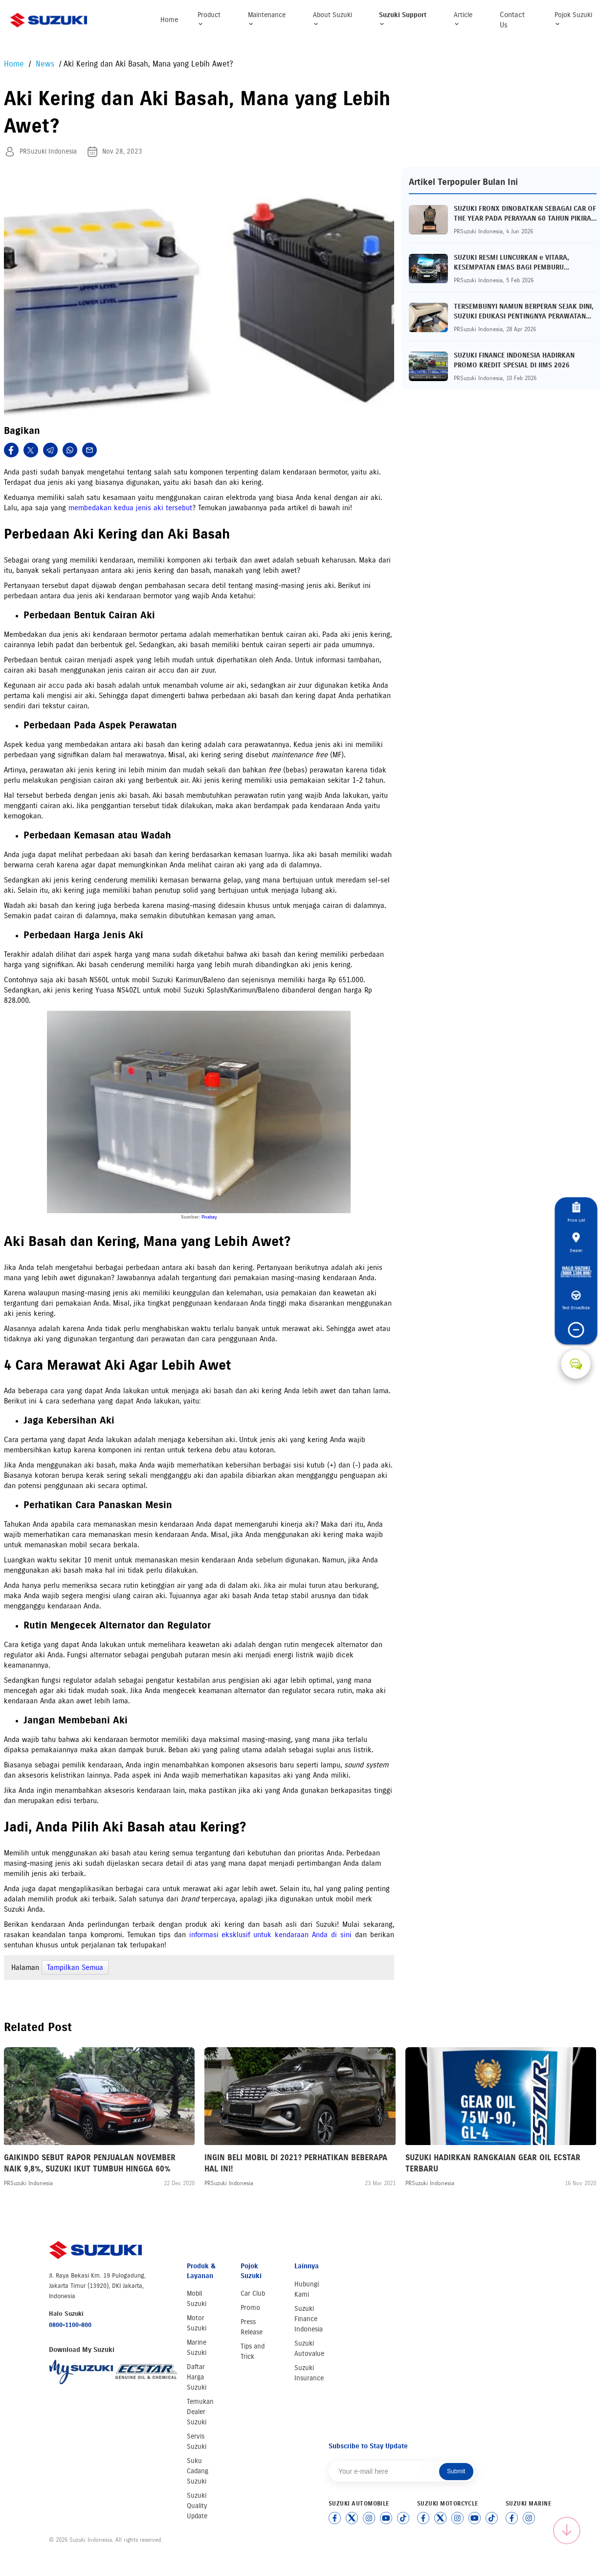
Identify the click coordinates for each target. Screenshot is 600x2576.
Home (169, 20)
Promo (250, 2308)
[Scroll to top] (566, 2530)
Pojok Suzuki (573, 19)
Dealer (576, 1242)
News (46, 63)
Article (463, 19)
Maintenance (267, 19)
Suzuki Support (402, 19)
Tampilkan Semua (75, 1967)
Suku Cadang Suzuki (197, 2471)
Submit (456, 2471)
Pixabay (209, 1217)
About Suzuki (332, 19)
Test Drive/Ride (576, 1301)
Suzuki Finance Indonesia (308, 2319)
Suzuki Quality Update (197, 2505)
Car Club (253, 2293)
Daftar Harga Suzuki (196, 2377)
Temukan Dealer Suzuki (200, 2411)
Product (209, 19)
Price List (576, 1212)
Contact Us (512, 19)
